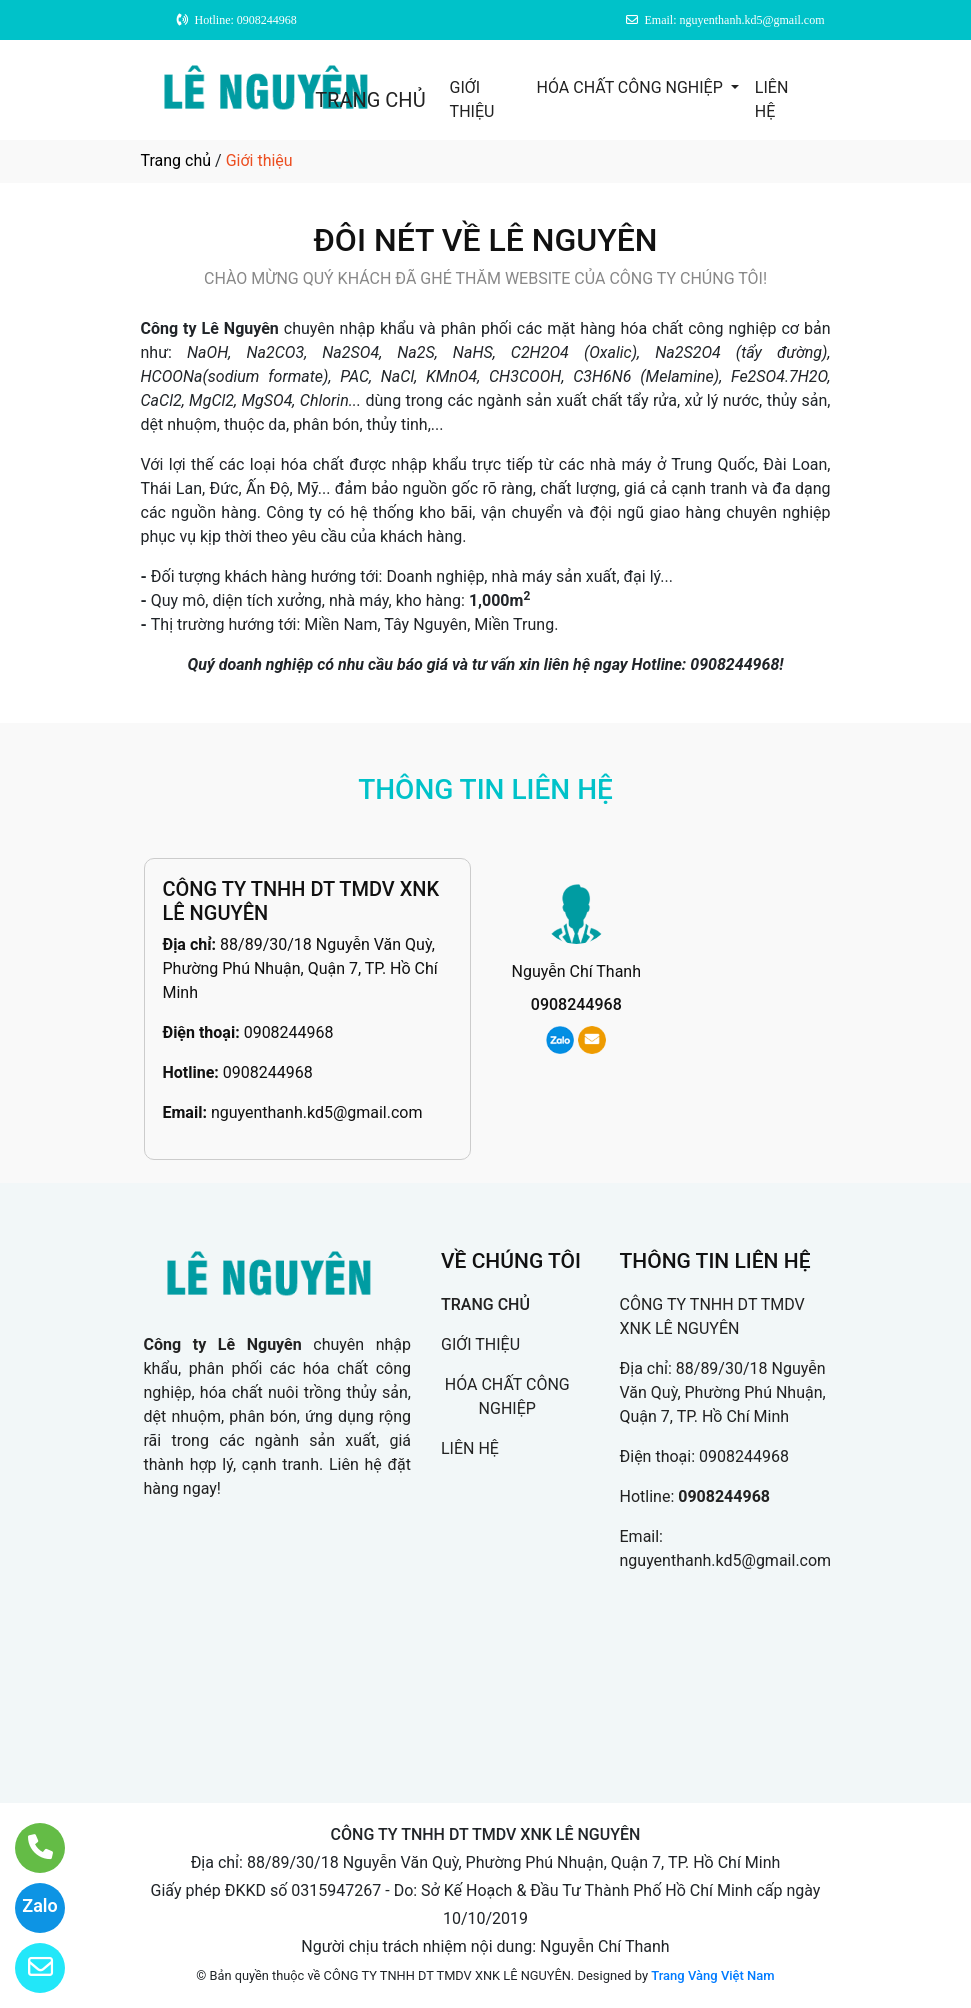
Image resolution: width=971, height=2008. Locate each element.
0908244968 (289, 1032)
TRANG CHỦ (370, 100)
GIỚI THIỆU (472, 99)
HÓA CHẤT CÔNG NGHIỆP (632, 87)
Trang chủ (176, 160)
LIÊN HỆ (771, 99)
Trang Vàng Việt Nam (712, 1975)
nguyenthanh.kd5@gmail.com (317, 1112)
